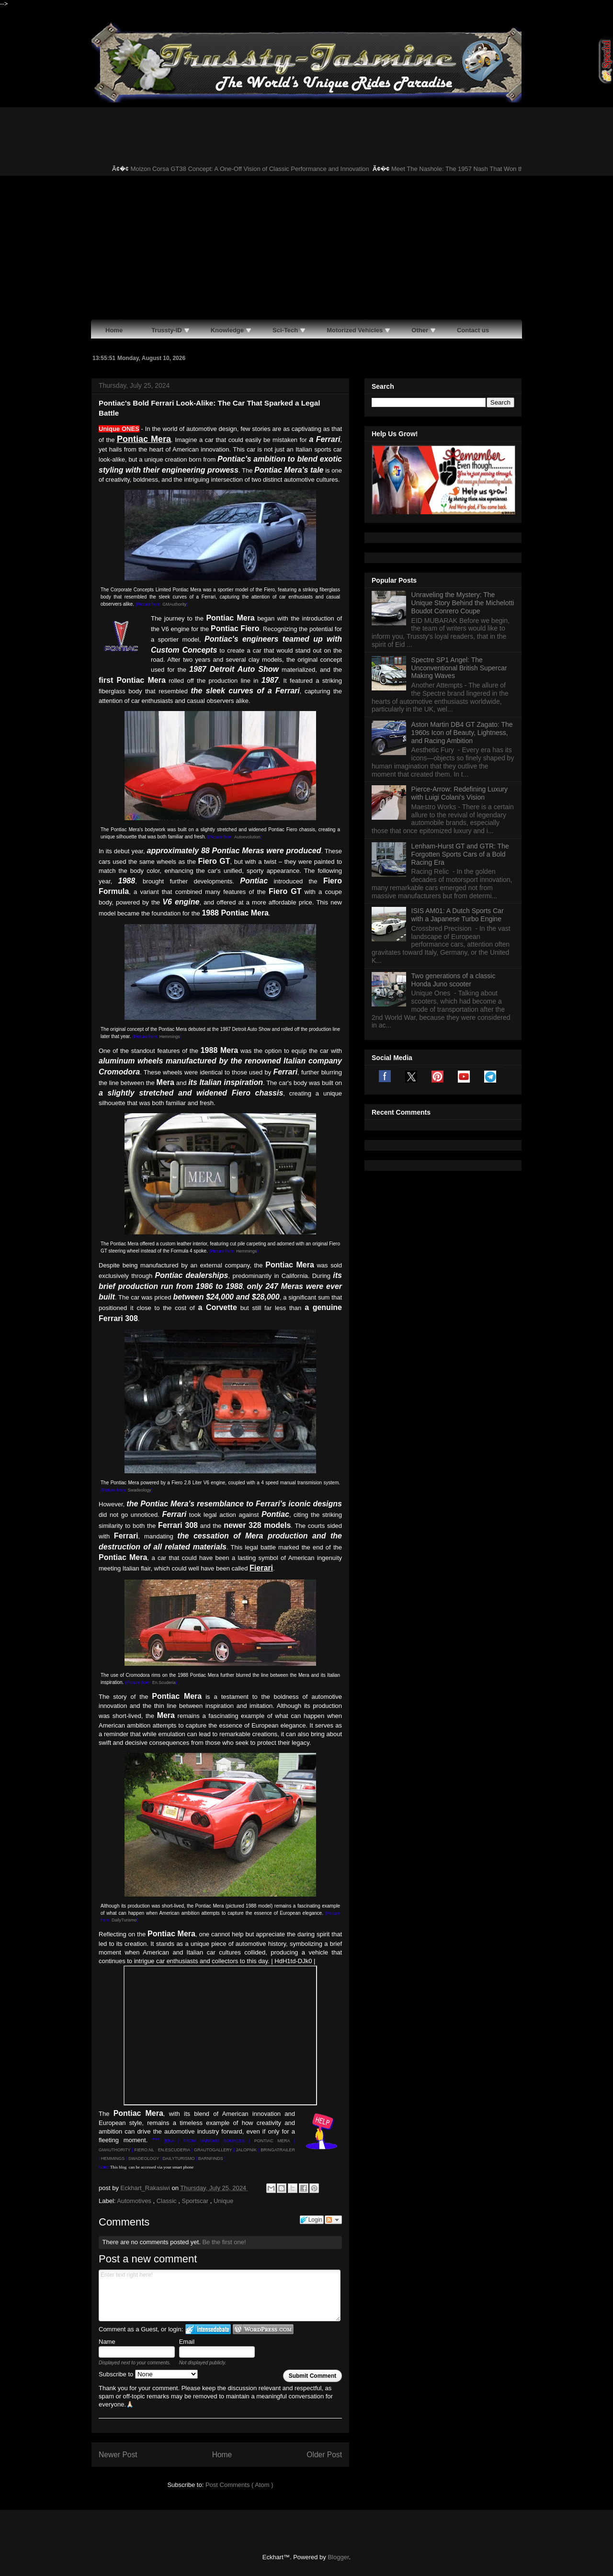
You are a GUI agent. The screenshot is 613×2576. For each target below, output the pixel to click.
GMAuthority (174, 604)
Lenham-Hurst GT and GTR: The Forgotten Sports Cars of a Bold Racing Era (460, 854)
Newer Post (118, 2455)
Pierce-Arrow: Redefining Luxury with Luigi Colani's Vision (459, 793)
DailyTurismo (124, 1920)
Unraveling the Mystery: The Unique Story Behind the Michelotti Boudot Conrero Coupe (462, 603)
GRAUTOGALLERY (213, 2149)
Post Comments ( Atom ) (239, 2484)
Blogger (338, 2557)
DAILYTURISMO (179, 2158)
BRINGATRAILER (278, 2149)
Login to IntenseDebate (208, 2329)
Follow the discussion (333, 2219)
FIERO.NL (144, 2149)
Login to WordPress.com (263, 2329)
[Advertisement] (306, 248)
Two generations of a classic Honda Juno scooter (453, 980)
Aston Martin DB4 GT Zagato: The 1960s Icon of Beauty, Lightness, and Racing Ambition (462, 733)
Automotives (135, 2200)
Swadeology (139, 1490)
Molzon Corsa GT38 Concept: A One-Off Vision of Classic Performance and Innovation (260, 168)
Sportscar (196, 2200)
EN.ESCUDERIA (174, 2149)
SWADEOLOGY (143, 2158)
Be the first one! (224, 2242)
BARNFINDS (210, 2158)
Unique (223, 2200)
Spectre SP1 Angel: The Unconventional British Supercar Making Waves (459, 668)
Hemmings (169, 1036)
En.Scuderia (164, 1682)
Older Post (324, 2455)
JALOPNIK (246, 2149)
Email (187, 2341)
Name (107, 2341)
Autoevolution (247, 837)
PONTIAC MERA (272, 2140)
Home (222, 2455)
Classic (168, 2200)
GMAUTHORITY (114, 2149)
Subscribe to (148, 2374)
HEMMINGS (113, 2158)
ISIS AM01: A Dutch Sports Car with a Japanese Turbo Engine (457, 915)
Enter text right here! (220, 2295)
